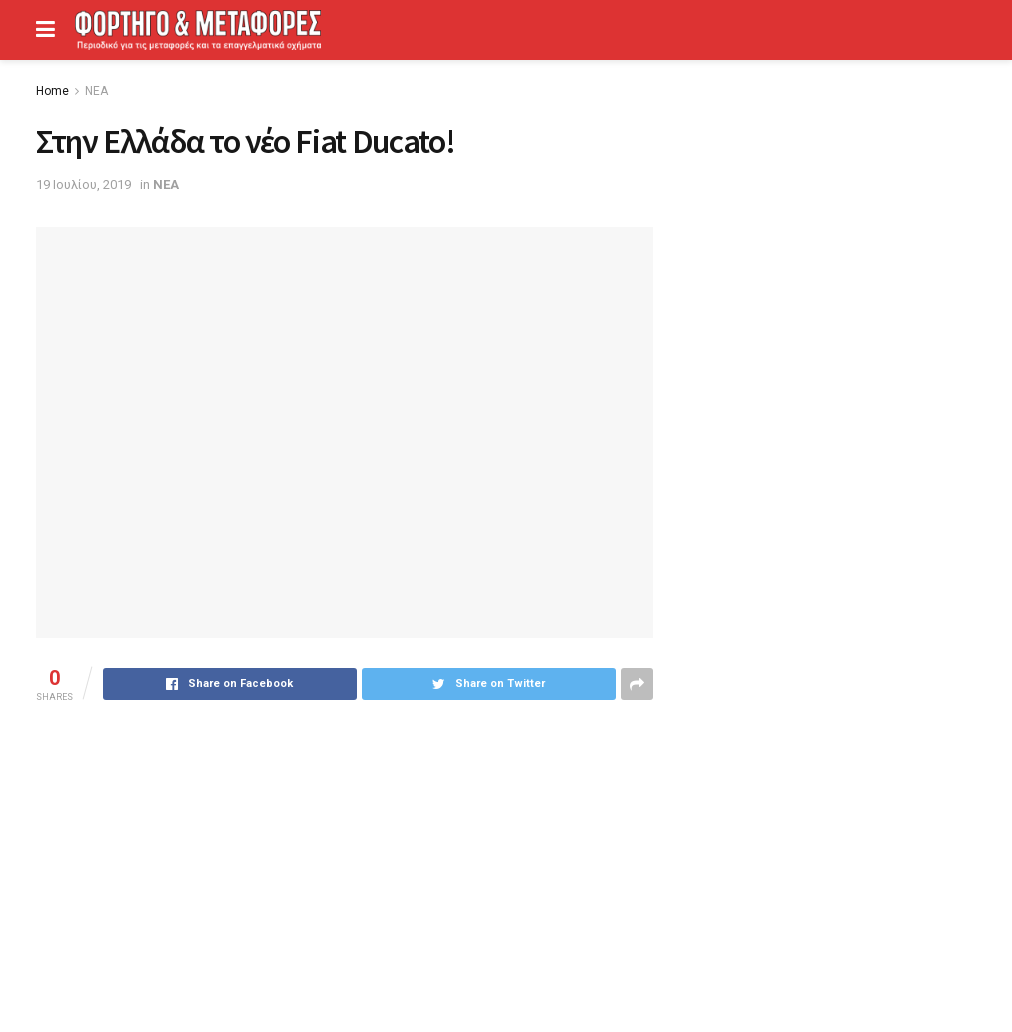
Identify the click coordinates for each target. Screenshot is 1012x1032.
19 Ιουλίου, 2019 (83, 184)
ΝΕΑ (96, 91)
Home (52, 91)
